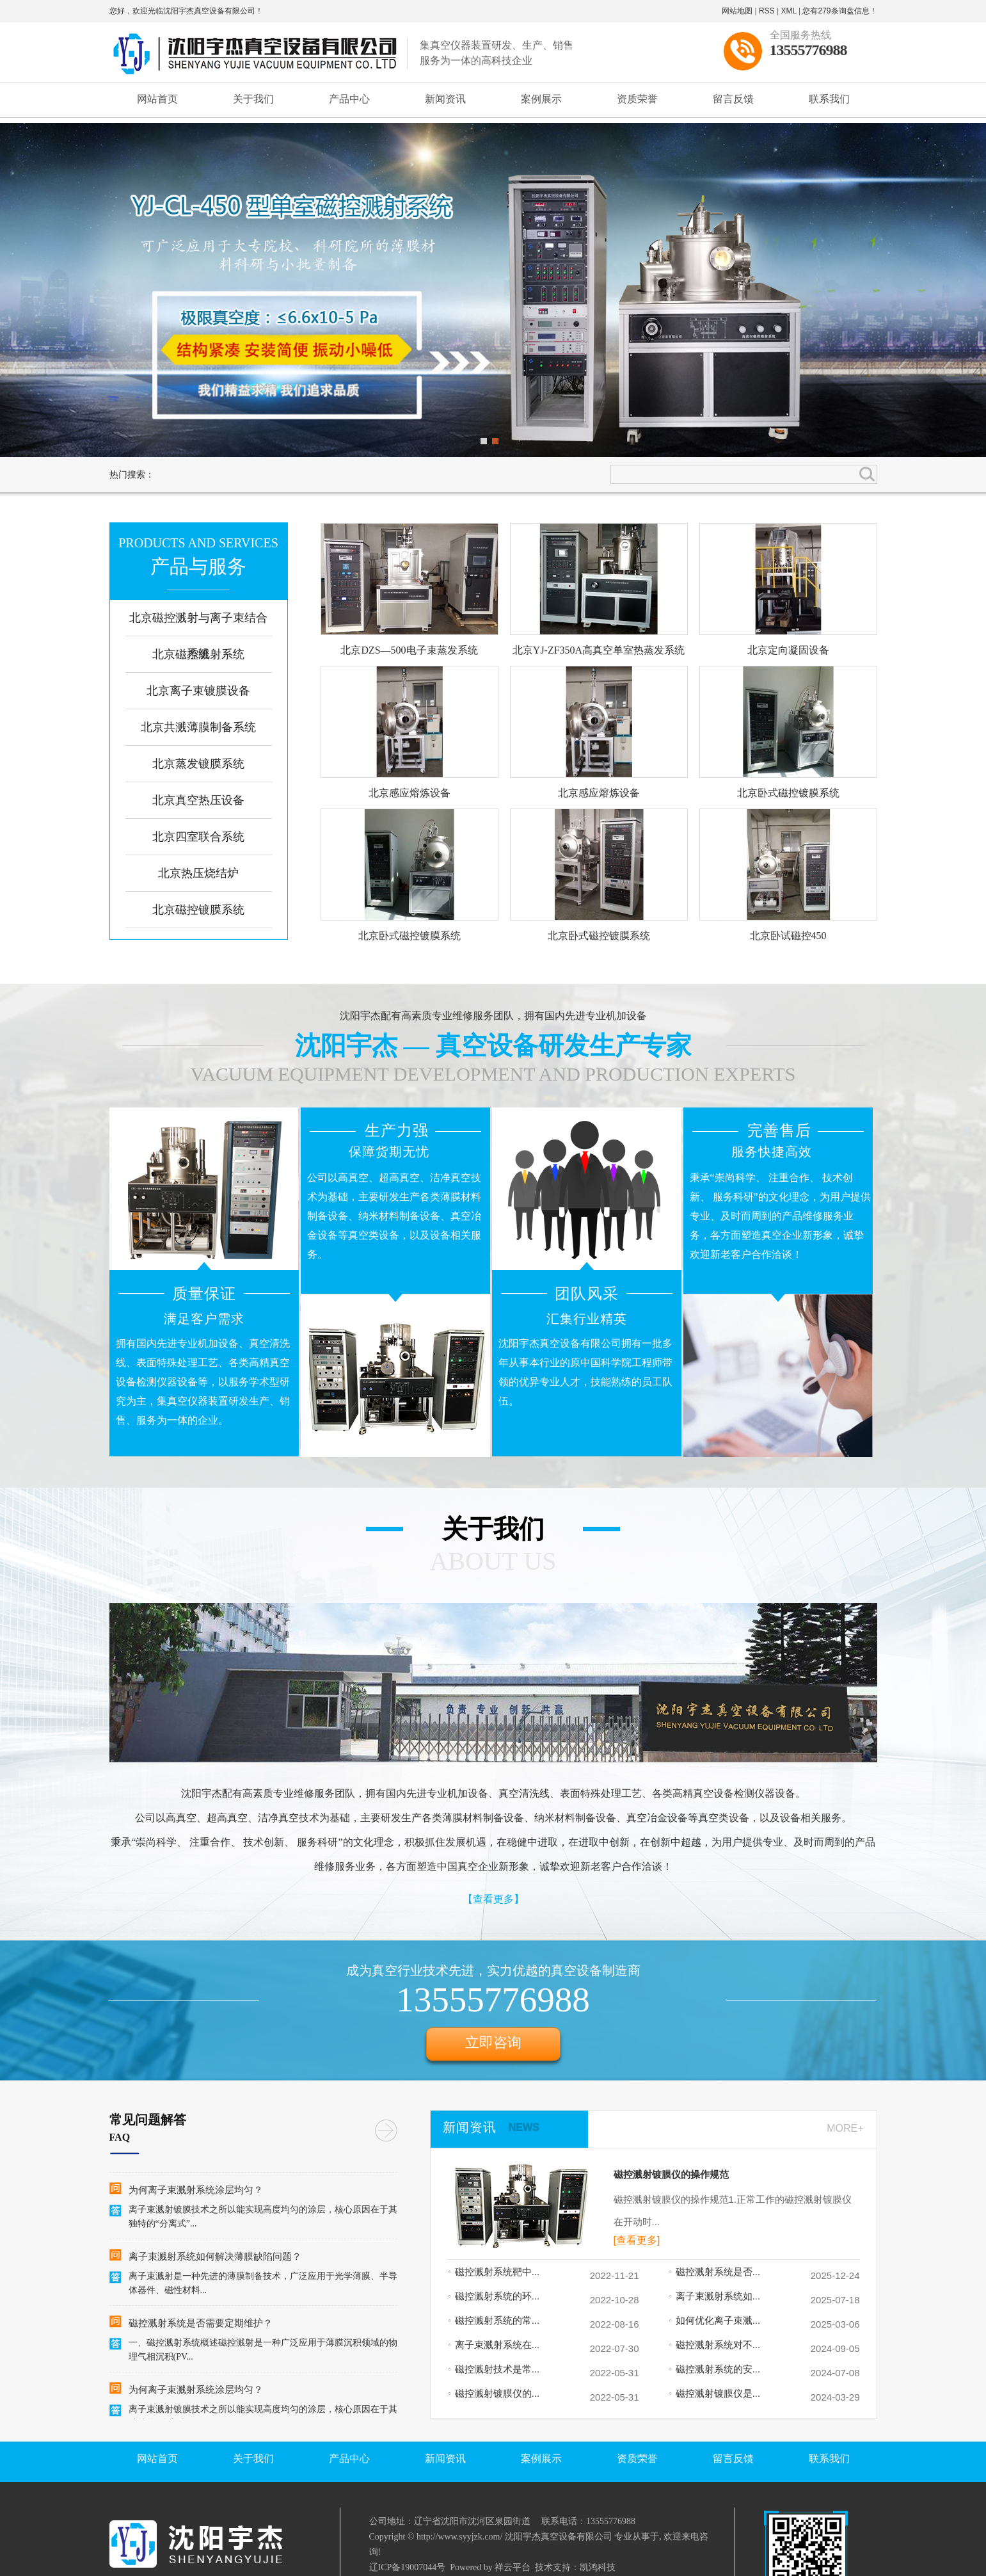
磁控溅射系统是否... (714, 2271)
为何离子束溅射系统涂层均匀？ (196, 2191)
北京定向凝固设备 (788, 650)
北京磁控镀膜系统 (198, 909)
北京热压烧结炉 (198, 873)
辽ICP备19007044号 (407, 2567)
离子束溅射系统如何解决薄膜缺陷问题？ (215, 2257)
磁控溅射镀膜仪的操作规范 (671, 2174)
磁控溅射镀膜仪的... (493, 2393)
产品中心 (349, 98)
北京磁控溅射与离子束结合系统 (198, 635)
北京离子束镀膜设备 (198, 690)
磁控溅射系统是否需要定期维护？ (201, 2324)
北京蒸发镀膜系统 (198, 763)
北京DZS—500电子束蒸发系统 (408, 650)
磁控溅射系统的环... (493, 2295)
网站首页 (157, 98)
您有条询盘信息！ (839, 10)
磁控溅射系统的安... (714, 2368)
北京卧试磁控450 (788, 935)
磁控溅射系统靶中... (493, 2271)
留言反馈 (733, 98)
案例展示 (541, 98)
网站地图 (737, 10)
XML (788, 10)
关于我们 (253, 98)
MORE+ (845, 2128)
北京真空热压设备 (198, 800)
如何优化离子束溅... (714, 2320)
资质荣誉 (637, 98)
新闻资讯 (445, 98)
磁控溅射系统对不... (714, 2344)
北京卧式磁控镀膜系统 (788, 792)
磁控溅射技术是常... (493, 2368)
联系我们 (829, 98)
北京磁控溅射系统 (198, 654)
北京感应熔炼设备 (409, 792)
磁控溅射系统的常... (493, 2320)
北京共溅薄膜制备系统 (198, 727)
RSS (767, 10)
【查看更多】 (493, 1899)
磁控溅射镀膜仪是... (714, 2393)
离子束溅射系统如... (714, 2295)
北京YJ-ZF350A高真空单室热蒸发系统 (599, 650)
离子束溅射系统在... (493, 2344)
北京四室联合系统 (198, 836)
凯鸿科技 (598, 2567)
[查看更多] (637, 2240)
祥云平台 (512, 2567)
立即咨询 (493, 2042)
